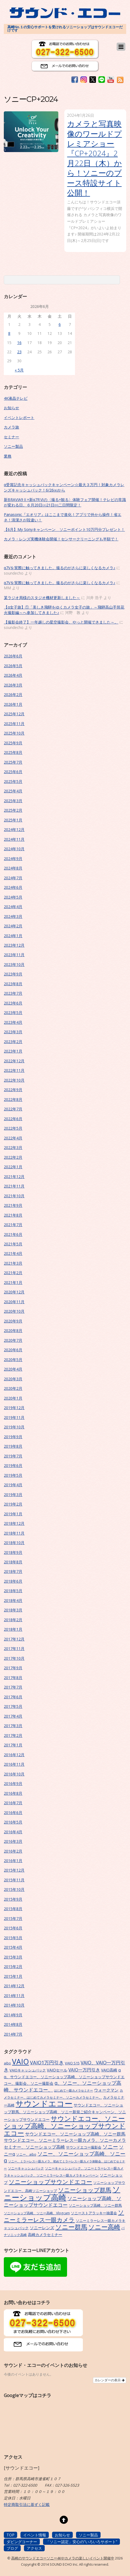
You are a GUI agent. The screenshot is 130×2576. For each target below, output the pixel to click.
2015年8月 (13, 1908)
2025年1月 (13, 820)
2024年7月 (13, 877)
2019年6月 (13, 1465)
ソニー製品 (13, 446)
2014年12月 (14, 1985)
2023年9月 (13, 974)
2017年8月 (13, 1677)
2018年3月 (13, 1610)
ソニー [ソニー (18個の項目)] (110, 2146)
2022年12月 (14, 1060)
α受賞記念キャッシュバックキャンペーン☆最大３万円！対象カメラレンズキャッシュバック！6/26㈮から (64, 487)
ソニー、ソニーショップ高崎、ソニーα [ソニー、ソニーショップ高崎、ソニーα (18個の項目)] (64, 2157)
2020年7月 (13, 1340)
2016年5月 (13, 1822)
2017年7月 (13, 1687)
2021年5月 (13, 1243)
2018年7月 (13, 1571)
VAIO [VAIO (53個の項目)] (20, 2062)
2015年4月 (13, 1947)
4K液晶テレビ (16, 398)
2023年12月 (14, 945)
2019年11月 (14, 1417)
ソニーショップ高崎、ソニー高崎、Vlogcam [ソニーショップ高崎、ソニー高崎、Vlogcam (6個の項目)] (37, 2213)
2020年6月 (13, 1349)
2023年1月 (13, 1051)
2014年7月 (13, 2034)
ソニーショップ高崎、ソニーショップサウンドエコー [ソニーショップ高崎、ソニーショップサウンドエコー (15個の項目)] (62, 2201)
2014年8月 (13, 2024)
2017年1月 (13, 1744)
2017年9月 (13, 1667)
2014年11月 (14, 1995)
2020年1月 (13, 1398)
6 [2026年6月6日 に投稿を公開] (60, 324)
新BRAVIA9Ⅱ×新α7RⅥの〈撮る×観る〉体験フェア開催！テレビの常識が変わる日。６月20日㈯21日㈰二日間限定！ (65, 502)
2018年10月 (14, 1542)
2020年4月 (13, 1369)
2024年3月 (13, 916)
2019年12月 (14, 1407)
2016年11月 (14, 1764)
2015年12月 (14, 1870)
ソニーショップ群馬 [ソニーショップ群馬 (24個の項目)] (84, 2190)
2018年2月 (13, 1619)
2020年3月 (13, 1378)
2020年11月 (14, 1301)
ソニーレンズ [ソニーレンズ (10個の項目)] (42, 2227)
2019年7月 (13, 1456)
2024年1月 (13, 935)
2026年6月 (13, 656)
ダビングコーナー (22, 2541)
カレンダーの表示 (109, 2380)
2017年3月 (13, 1725)
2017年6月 (13, 1696)
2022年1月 (13, 1166)
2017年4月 (13, 1716)
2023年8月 (13, 983)
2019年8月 (13, 1446)
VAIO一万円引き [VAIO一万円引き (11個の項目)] (84, 2070)
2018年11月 (14, 1533)
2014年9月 (13, 2014)
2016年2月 (13, 1851)
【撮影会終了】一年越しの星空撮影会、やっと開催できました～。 (61, 622)
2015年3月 (13, 1957)
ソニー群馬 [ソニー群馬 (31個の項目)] (71, 2226)
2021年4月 (13, 1253)
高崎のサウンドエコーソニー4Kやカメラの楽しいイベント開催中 (62, 2558)
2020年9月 (13, 1321)
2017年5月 (13, 1706)
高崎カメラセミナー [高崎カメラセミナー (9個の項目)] (45, 2234)
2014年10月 (14, 2005)
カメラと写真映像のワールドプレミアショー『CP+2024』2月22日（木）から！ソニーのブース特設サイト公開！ (94, 157)
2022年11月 (14, 1070)
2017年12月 (14, 1639)
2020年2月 (13, 1388)
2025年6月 (13, 771)
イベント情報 (34, 2534)
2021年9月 (13, 1205)
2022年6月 (13, 1118)
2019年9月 (13, 1436)
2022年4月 (13, 1138)
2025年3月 (13, 800)
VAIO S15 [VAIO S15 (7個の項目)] (72, 2063)
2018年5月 (13, 1590)
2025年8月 (13, 752)
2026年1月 (13, 704)
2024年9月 (13, 858)
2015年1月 (13, 1976)
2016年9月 (13, 1783)
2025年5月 (13, 781)
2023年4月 (13, 1022)
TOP (10, 2534)
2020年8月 (13, 1330)
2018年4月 (13, 1600)
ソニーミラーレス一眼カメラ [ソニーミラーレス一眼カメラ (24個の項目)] (64, 2216)
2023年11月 (14, 954)
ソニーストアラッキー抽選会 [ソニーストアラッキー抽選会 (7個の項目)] (94, 2212)
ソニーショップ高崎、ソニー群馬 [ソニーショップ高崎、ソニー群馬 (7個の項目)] (95, 2205)
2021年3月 (13, 1263)
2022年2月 (13, 1157)
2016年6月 (13, 1812)
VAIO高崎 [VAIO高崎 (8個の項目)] (109, 2070)
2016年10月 (14, 1774)
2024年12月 (14, 829)
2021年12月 (14, 1176)
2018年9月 (13, 1552)
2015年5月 (13, 1937)
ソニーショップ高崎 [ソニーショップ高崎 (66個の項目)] (62, 2193)
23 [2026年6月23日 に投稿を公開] (19, 351)
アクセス (34, 2548)
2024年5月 (13, 897)
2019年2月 (13, 1504)
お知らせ (11, 407)
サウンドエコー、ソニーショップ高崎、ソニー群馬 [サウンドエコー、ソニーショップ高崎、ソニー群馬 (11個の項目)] (75, 2134)
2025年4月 (13, 790)
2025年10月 (14, 733)
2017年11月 (14, 1648)
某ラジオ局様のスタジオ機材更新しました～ (42, 597)
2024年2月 (13, 925)
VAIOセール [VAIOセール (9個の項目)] (57, 2070)
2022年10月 (14, 1080)
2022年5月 (13, 1128)
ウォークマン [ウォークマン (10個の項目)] (106, 2090)
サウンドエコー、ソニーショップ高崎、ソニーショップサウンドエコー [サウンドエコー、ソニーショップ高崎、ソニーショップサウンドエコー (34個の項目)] (64, 2125)
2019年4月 (13, 1484)
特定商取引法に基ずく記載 (27, 2504)
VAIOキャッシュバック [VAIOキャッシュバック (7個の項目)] (28, 2070)
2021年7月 (13, 1224)
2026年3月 (13, 685)
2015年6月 (13, 1928)
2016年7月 (13, 1802)
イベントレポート (19, 417)
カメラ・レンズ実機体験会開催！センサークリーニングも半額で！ (61, 538)
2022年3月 (13, 1147)
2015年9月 (13, 1899)
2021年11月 (14, 1186)
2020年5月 (13, 1359)
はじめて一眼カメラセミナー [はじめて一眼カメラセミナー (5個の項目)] (73, 2090)
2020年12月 (14, 1292)
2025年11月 (14, 723)
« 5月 (19, 370)
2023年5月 (13, 1012)
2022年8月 (13, 1099)
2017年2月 (13, 1735)
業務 (7, 456)
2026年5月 (13, 665)
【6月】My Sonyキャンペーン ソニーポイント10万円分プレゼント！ (64, 529)
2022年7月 (13, 1108)
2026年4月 (13, 675)
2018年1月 (13, 1629)
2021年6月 (13, 1234)
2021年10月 (14, 1195)
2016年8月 (13, 1793)
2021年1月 (13, 1282)
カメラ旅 (11, 427)
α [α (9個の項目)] (119, 2070)
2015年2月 (13, 1966)
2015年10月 (14, 1889)
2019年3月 (13, 1494)
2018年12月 (14, 1523)
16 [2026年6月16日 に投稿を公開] (19, 342)
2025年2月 (13, 810)
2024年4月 (13, 906)
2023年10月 (14, 964)
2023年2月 (13, 1041)
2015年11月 (14, 1879)
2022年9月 (13, 1089)
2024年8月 (13, 868)
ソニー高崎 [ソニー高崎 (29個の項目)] (104, 2227)
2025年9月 (13, 742)
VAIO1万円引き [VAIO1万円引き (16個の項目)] (47, 2062)
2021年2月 (13, 1272)
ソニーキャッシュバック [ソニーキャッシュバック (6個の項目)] (26, 2168)
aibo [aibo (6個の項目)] (7, 2063)
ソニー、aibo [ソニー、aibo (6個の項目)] (26, 2154)
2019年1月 (13, 1513)
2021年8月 (13, 1215)
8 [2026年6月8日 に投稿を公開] (9, 333)
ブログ (12, 2548)
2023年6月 (13, 1003)
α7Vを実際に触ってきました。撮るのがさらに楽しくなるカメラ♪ (59, 567)
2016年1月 (13, 1860)
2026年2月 (13, 694)
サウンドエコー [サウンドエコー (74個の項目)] (44, 2103)
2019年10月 (14, 1426)
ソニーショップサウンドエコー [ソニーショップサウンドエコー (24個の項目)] (50, 2181)
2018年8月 (13, 1561)
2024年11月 (14, 839)
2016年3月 (13, 1841)
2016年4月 (13, 1831)
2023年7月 (13, 993)
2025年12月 (14, 713)
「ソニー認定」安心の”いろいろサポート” (81, 2541)
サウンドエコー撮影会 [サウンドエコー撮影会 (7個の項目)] (83, 2147)
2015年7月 (13, 1918)
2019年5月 (13, 1475)
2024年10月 (14, 848)
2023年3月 (13, 1031)
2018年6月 (13, 1581)
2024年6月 (13, 887)
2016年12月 (14, 1754)
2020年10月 (14, 1311)
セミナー (11, 436)
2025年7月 (13, 762)
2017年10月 (14, 1658)
